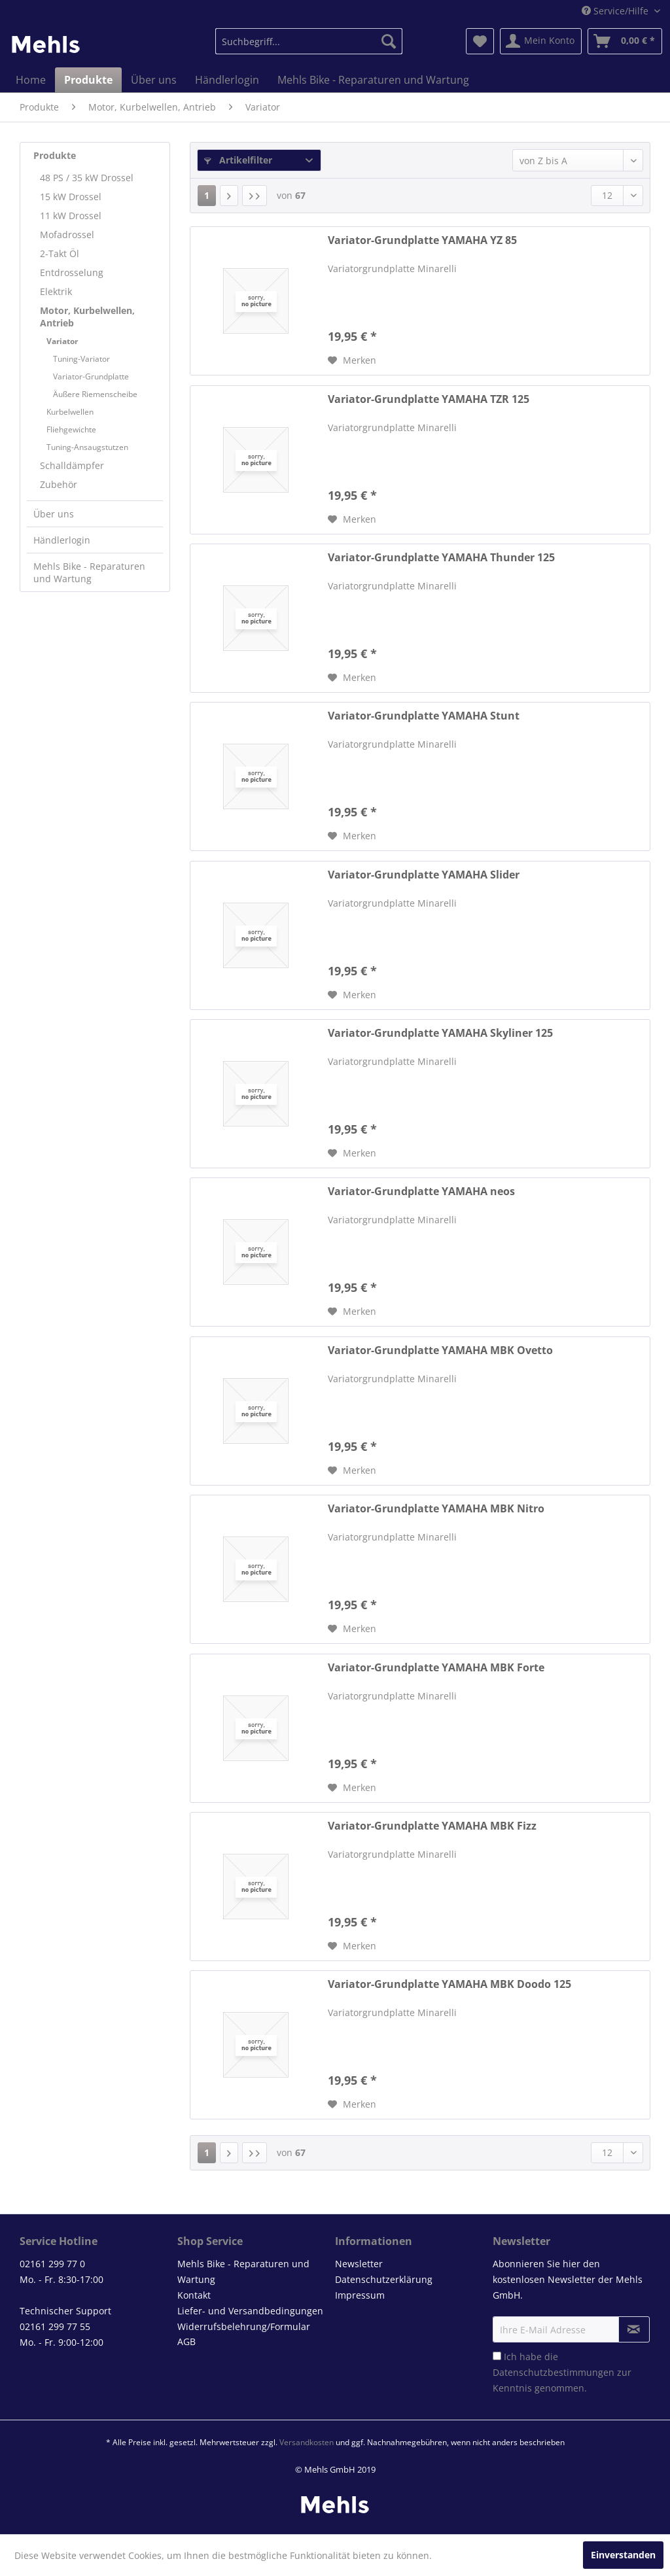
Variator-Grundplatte (91, 376)
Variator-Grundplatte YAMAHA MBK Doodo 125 (449, 1984)
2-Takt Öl (59, 253)
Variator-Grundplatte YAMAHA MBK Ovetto (440, 1350)
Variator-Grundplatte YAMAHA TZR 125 (428, 399)
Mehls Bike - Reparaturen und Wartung (89, 572)
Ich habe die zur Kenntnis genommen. (562, 2372)
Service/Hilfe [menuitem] (616, 11)
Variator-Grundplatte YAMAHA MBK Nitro (436, 1509)
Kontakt (194, 2295)
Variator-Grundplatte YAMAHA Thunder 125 (441, 558)
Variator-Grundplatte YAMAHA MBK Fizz (432, 1826)
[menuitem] (309, 41)
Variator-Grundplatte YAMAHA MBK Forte (436, 1668)
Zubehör (58, 484)
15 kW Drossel (70, 196)
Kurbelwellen (70, 411)
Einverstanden (623, 2555)
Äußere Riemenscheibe (95, 394)
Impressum (360, 2295)
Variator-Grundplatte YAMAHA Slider (424, 875)
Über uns (53, 514)
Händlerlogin (61, 540)
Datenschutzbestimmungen (553, 2372)
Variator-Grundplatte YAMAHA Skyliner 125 (440, 1033)
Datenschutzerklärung (383, 2279)
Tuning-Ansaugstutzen (87, 447)
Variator (62, 341)
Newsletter (359, 2263)
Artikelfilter (238, 160)
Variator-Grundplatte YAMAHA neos (421, 1191)
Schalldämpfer (72, 465)
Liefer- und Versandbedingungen (250, 2311)
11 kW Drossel (70, 215)
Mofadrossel (67, 234)
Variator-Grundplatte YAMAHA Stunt (424, 716)
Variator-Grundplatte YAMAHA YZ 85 (422, 240)
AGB (186, 2341)
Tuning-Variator (81, 358)
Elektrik (56, 291)
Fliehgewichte (71, 429)
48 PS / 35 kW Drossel (86, 177)
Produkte (54, 155)
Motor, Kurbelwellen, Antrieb (87, 316)
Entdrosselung (71, 272)
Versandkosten (306, 2442)
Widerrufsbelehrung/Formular (243, 2326)
